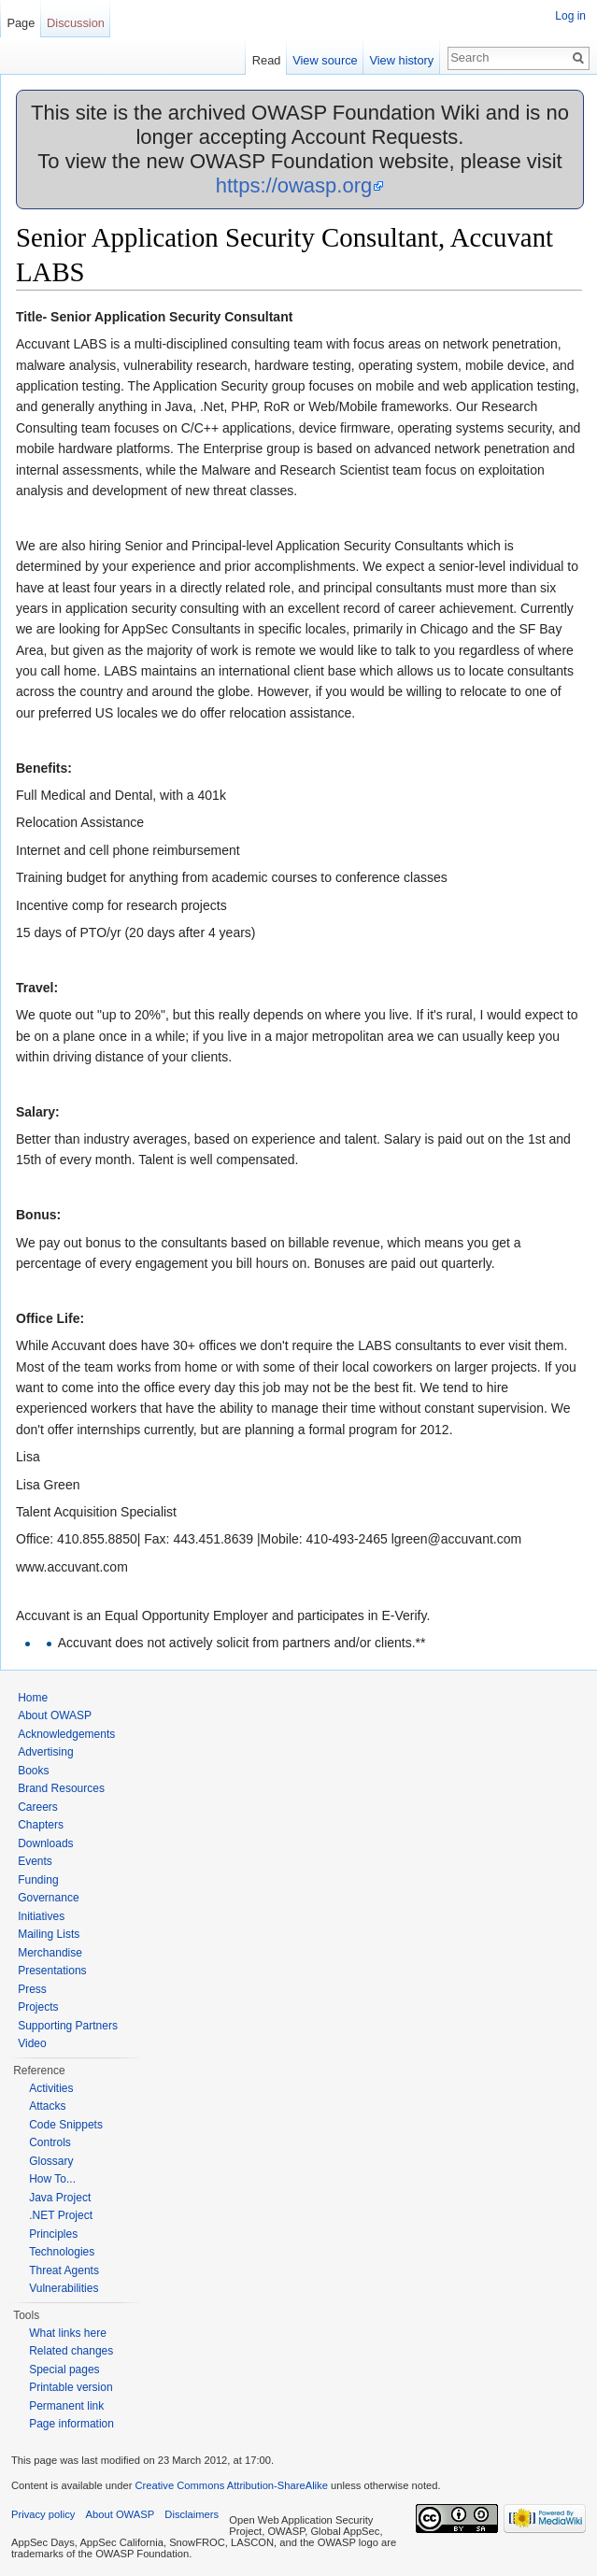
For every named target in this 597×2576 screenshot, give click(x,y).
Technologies (61, 2251)
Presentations (52, 1970)
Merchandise (50, 1952)
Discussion (76, 23)
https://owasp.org (294, 185)
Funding (38, 1879)
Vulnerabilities (63, 2288)
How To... (52, 2178)
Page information (71, 2423)
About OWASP (55, 1715)
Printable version (70, 2387)
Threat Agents (64, 2270)
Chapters (41, 1824)
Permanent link (66, 2405)
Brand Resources (61, 1788)
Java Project (60, 2197)
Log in (570, 15)
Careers (38, 1807)
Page (21, 23)
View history (401, 60)
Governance (48, 1897)
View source (324, 60)
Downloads (45, 1843)
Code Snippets (66, 2124)
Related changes (71, 2350)
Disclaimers (191, 2514)
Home (33, 1697)
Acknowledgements (66, 1734)
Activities (51, 2088)
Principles (53, 2234)
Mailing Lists (48, 1934)
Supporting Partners (68, 2025)
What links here (68, 2333)
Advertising (45, 1751)
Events (35, 1861)
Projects (38, 2007)
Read (266, 60)
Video (32, 2043)
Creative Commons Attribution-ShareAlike (231, 2485)
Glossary (51, 2161)
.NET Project (60, 2215)
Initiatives (41, 1916)
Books (33, 1770)
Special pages (64, 2369)
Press (32, 1989)
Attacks (47, 2106)
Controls (50, 2142)
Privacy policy (43, 2514)
